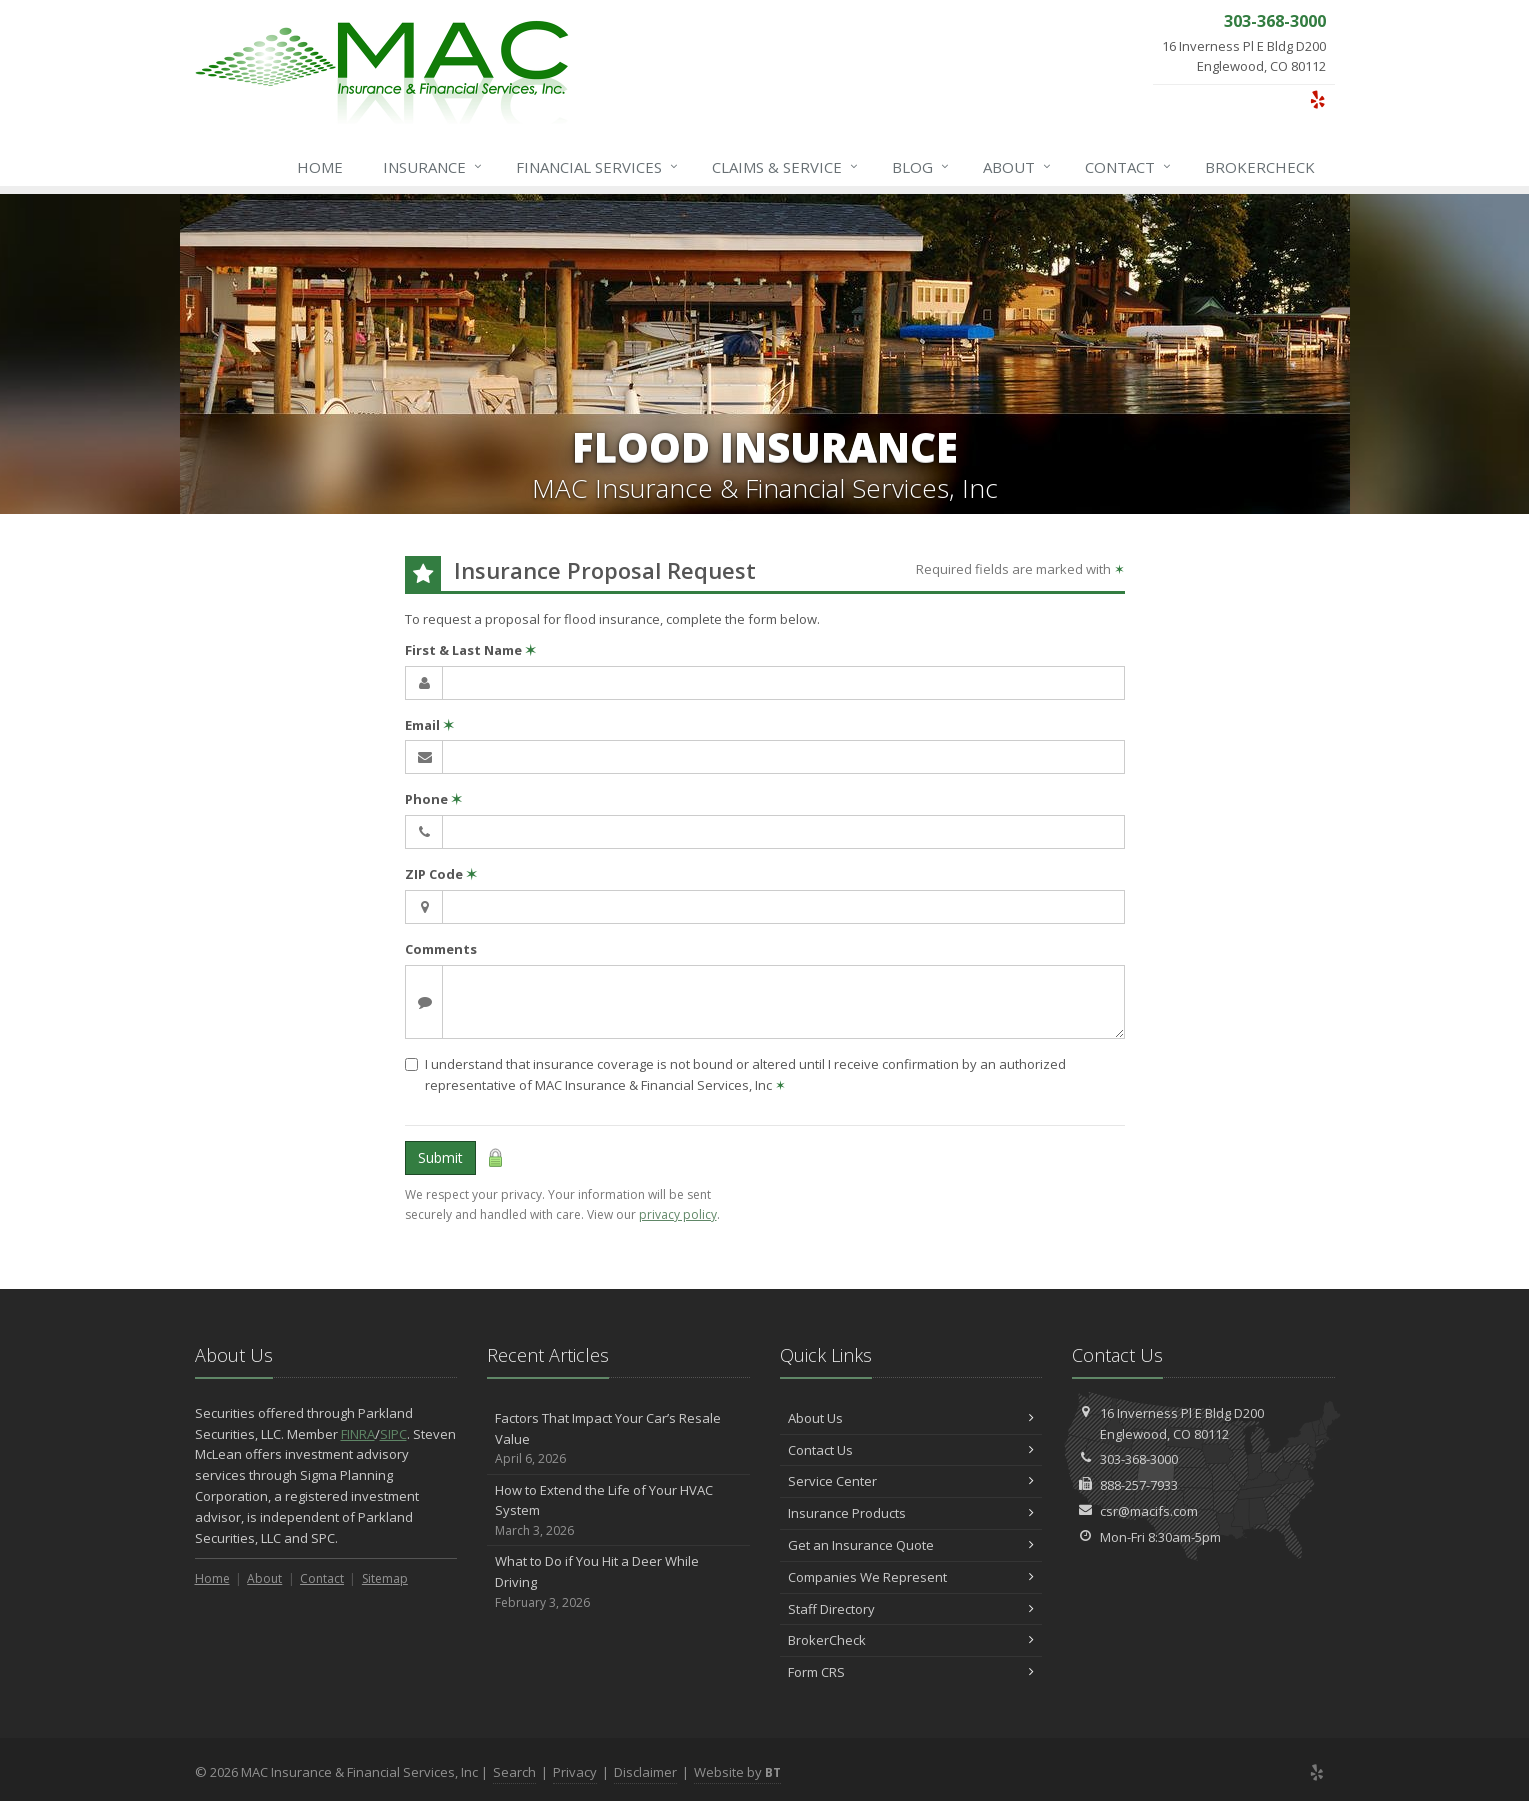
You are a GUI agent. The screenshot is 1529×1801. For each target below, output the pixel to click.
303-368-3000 (1139, 1459)
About (1018, 167)
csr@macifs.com (1149, 1511)
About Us (911, 1418)
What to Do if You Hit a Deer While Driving (618, 1582)
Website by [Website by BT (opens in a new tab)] (737, 1772)
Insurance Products (911, 1513)
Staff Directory (911, 1609)
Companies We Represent (911, 1577)
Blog (921, 167)
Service (786, 167)
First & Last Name (470, 650)
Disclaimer (645, 1772)
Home (320, 167)
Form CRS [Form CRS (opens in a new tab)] (911, 1672)
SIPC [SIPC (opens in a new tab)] (393, 1434)
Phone (433, 799)
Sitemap (385, 1578)
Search (514, 1772)
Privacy (575, 1772)
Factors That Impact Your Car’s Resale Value (618, 1439)
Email (429, 725)
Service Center (911, 1481)
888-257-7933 (1139, 1485)
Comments (441, 949)
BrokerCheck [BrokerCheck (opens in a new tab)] (1260, 167)
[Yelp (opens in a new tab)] (1317, 99)
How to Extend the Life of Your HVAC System (618, 1511)
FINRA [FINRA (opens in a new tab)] (358, 1434)
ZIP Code (441, 874)
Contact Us (911, 1450)
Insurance (433, 167)
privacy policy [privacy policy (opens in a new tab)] (678, 1214)
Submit (440, 1157)
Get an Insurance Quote (911, 1545)
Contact (1129, 167)
